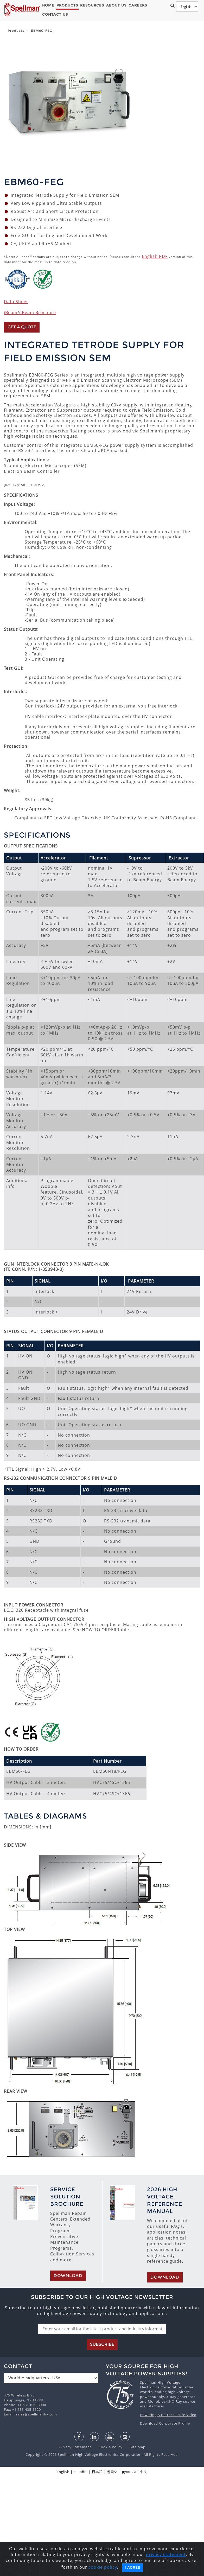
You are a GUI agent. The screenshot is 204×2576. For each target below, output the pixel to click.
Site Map (134, 2447)
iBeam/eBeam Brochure (30, 312)
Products (67, 5)
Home (48, 5)
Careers (138, 5)
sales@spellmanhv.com (36, 2414)
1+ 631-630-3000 (31, 2404)
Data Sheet (16, 301)
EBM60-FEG (41, 31)
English (63, 2471)
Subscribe (102, 2344)
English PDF (155, 256)
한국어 (112, 2471)
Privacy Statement (75, 2447)
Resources (92, 5)
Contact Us (55, 14)
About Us (116, 5)
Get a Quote (22, 326)
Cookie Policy (108, 2447)
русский (129, 2471)
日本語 (97, 2471)
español (81, 2471)
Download (68, 2275)
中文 (143, 2471)
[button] (171, 5)
